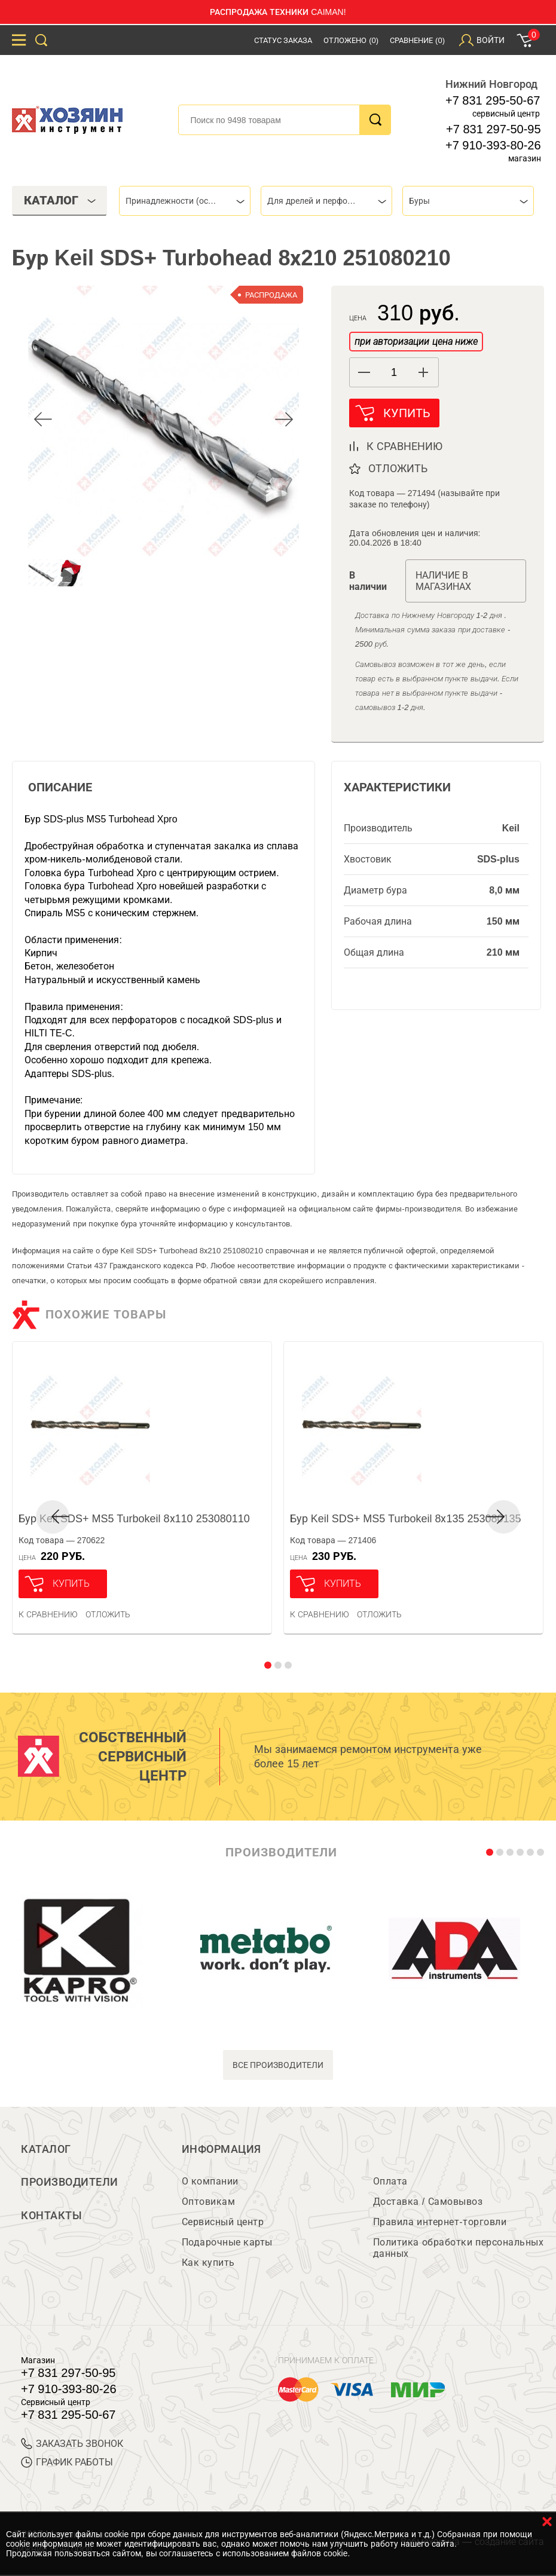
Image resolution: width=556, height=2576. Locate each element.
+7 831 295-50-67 (492, 100)
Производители (69, 2183)
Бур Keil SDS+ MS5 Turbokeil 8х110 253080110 (134, 1519)
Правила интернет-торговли (439, 2223)
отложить (397, 469)
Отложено (350, 40)
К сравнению (48, 1615)
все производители (278, 2065)
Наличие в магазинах (443, 581)
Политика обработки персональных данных (458, 2249)
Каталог (46, 2150)
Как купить (208, 2264)
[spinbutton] (394, 372)
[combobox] (184, 201)
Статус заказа (283, 40)
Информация (221, 2150)
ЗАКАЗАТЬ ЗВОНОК (72, 2444)
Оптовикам (209, 2203)
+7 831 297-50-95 (493, 129)
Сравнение (417, 40)
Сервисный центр (223, 2223)
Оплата (390, 2182)
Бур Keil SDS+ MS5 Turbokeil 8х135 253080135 (405, 1519)
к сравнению (404, 447)
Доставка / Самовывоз (427, 2203)
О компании (210, 2182)
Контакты (51, 2217)
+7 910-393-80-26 (493, 145)
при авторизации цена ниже (416, 341)
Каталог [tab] (60, 200)
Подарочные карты (227, 2243)
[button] (423, 372)
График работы (67, 2463)
